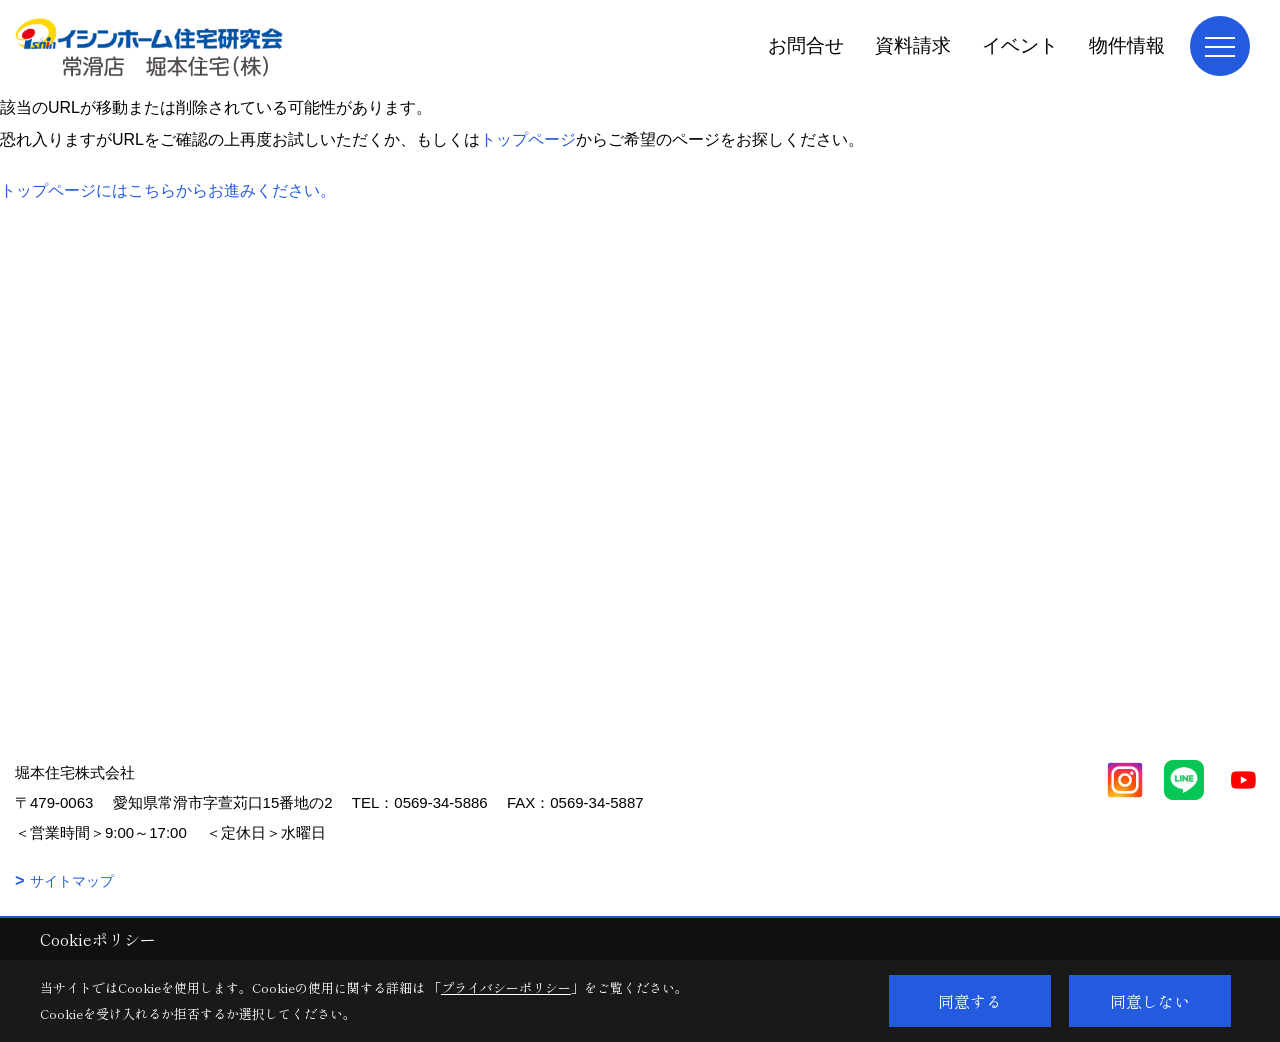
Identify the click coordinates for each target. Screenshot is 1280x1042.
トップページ (528, 139)
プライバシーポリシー (506, 987)
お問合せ (806, 45)
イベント (1020, 45)
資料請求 (913, 45)
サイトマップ (72, 881)
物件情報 (1127, 45)
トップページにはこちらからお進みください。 (168, 190)
